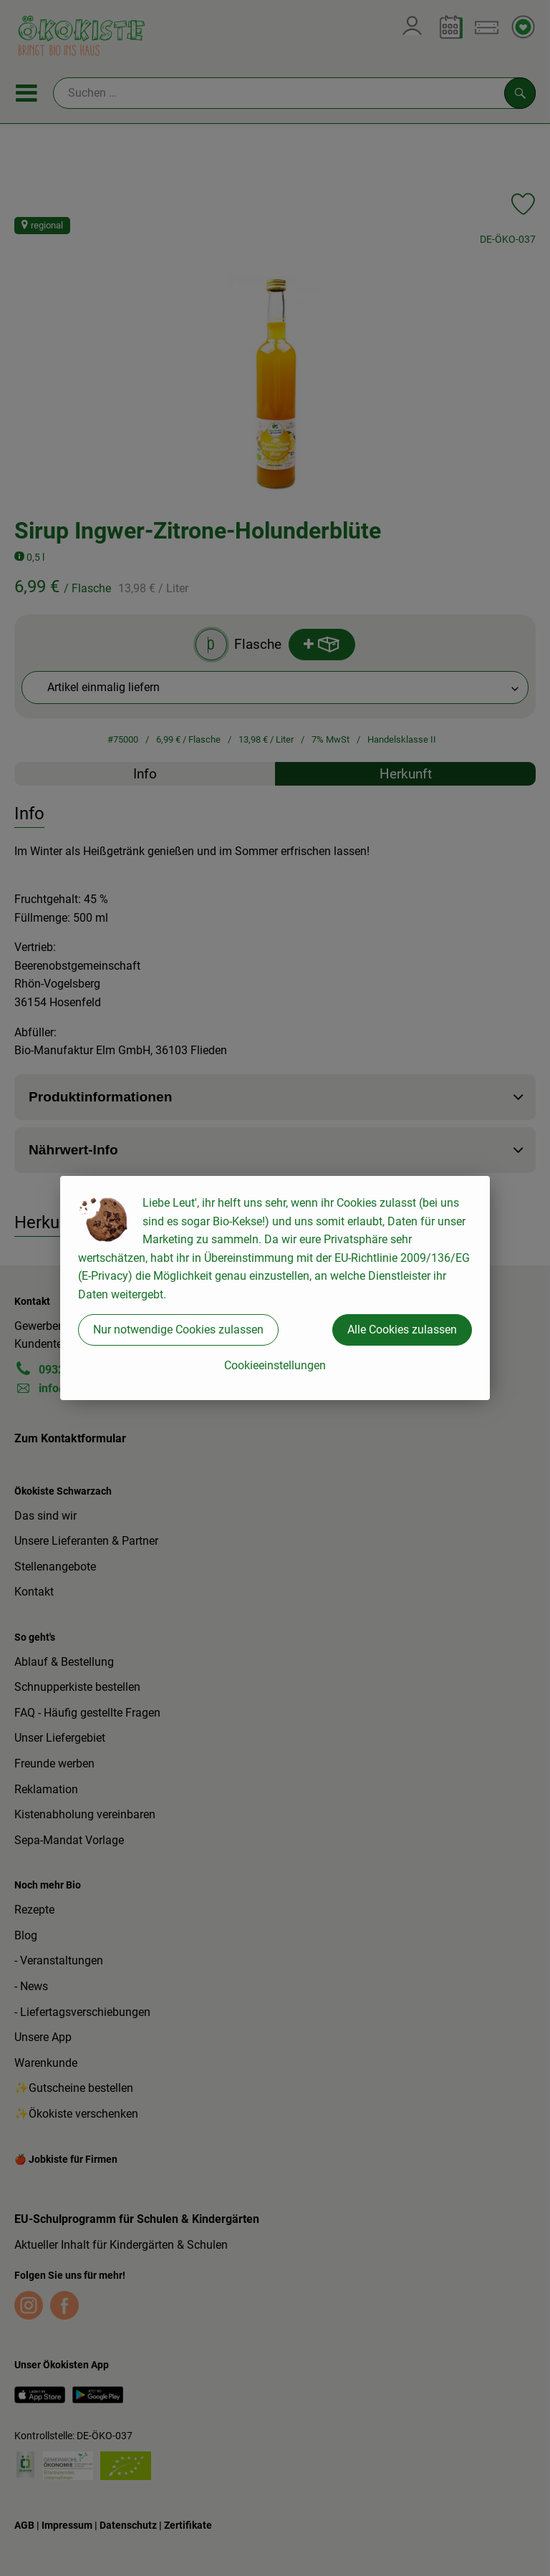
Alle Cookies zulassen (402, 1329)
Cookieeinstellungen (275, 1365)
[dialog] (275, 1288)
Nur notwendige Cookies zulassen (178, 1329)
